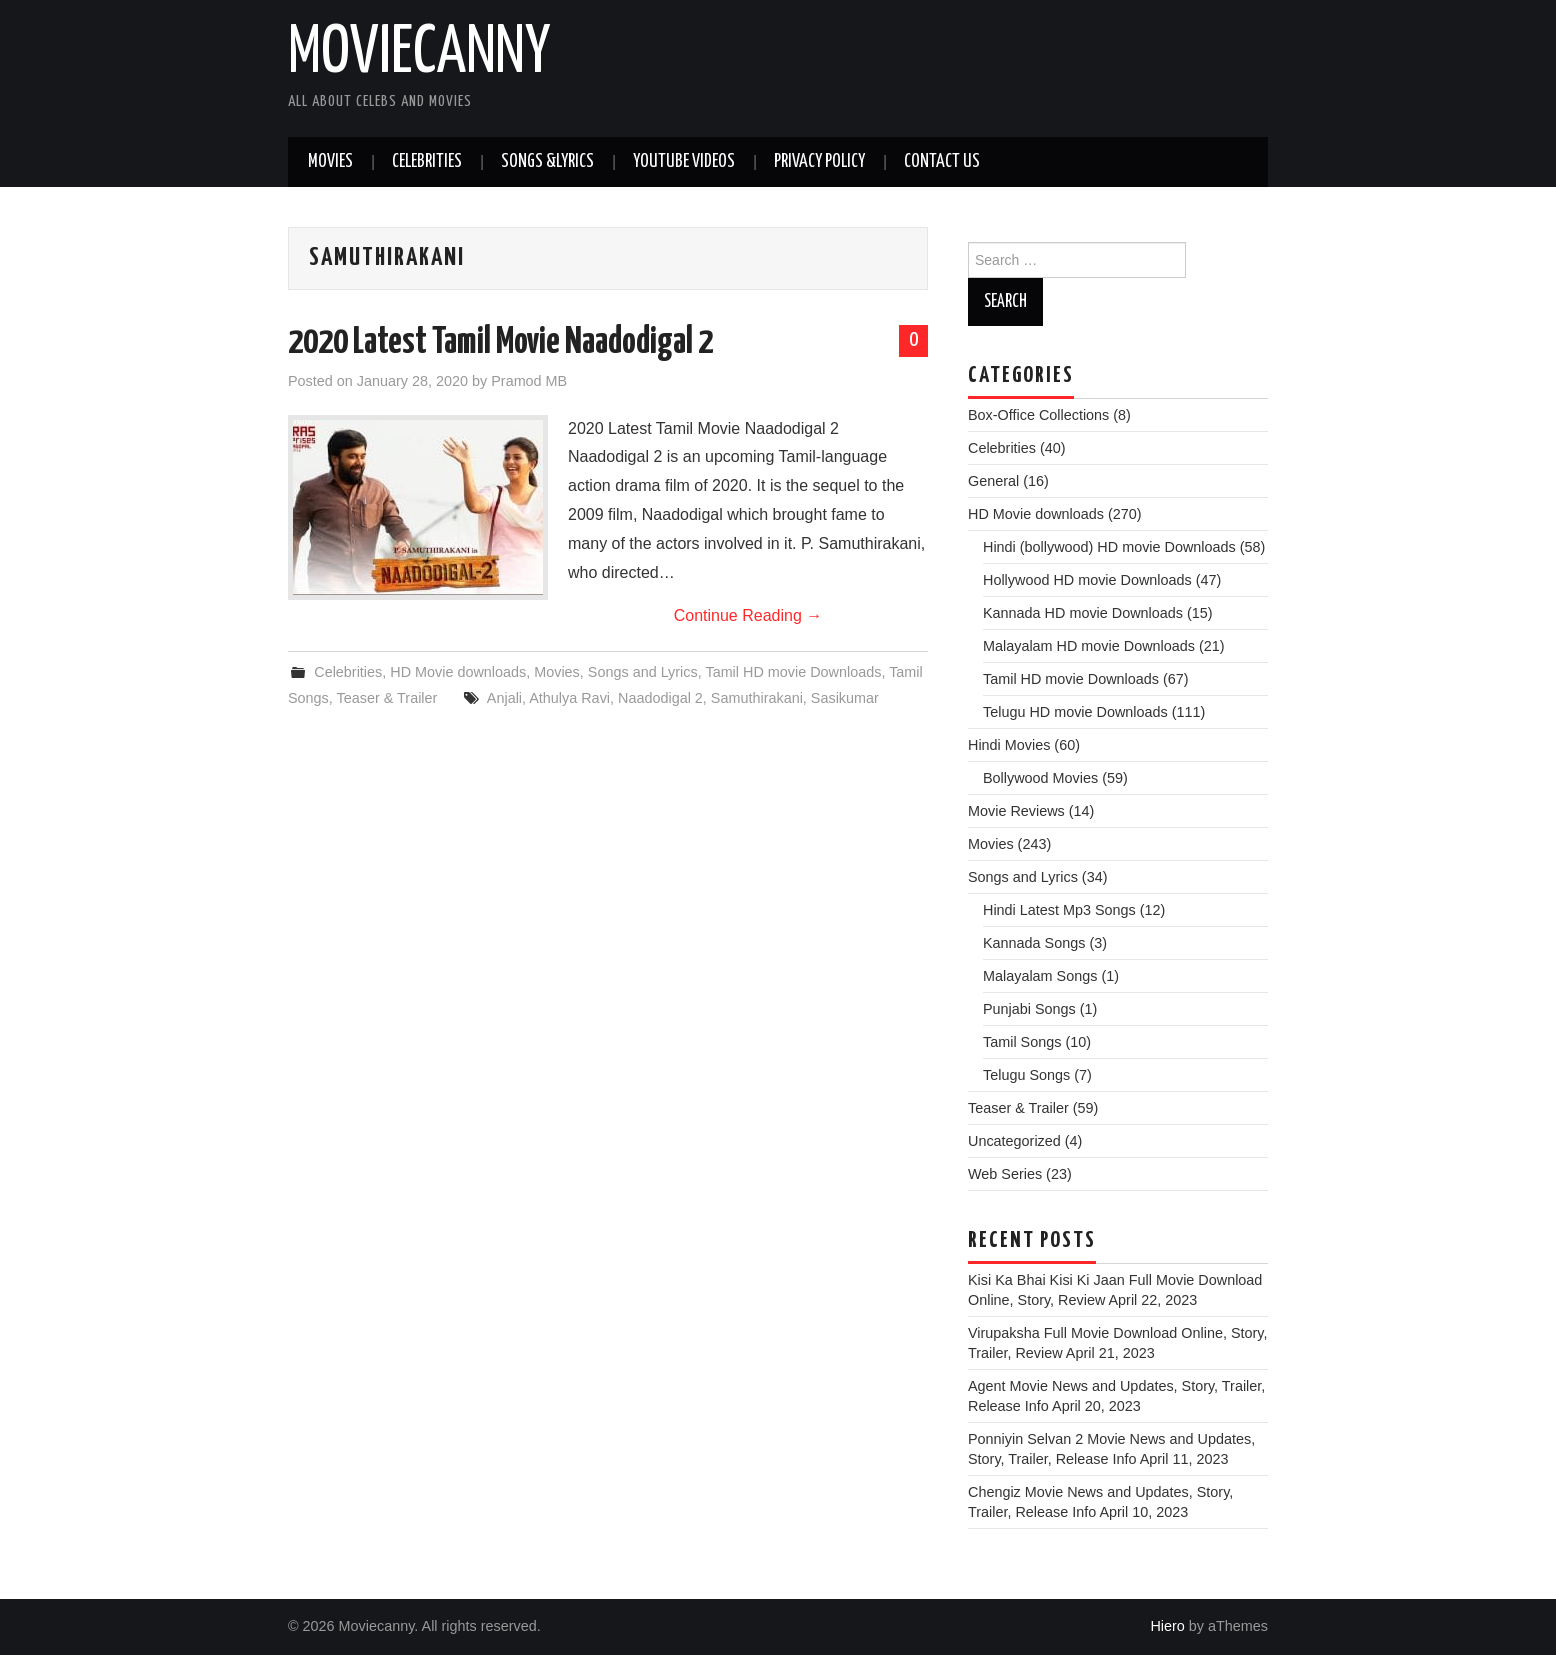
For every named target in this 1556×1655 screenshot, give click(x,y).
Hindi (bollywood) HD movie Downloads (1109, 547)
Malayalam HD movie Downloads (1089, 646)
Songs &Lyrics (547, 162)
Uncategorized (1014, 1141)
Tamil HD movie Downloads (793, 672)
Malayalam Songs (1040, 976)
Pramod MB (529, 381)
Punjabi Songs (1029, 1009)
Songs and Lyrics (643, 672)
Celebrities (427, 162)
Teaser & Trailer (387, 698)
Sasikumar (845, 698)
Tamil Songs (1022, 1042)
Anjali (504, 698)
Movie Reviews (1016, 811)
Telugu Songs (1026, 1075)
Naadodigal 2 (660, 698)
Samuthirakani (757, 698)
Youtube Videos (684, 162)
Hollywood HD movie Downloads (1087, 580)
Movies (330, 162)
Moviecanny (419, 54)
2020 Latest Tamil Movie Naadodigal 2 (500, 343)
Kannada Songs (1034, 943)
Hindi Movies (1009, 745)
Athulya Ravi (569, 698)
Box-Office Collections (1038, 415)
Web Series (1005, 1174)
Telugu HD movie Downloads (1075, 712)
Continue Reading (748, 615)
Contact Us (942, 162)
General (993, 481)
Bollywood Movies (1040, 778)
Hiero (1167, 1626)
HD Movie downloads (458, 672)
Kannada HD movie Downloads (1083, 613)
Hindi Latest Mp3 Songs (1059, 910)
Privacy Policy (819, 162)
